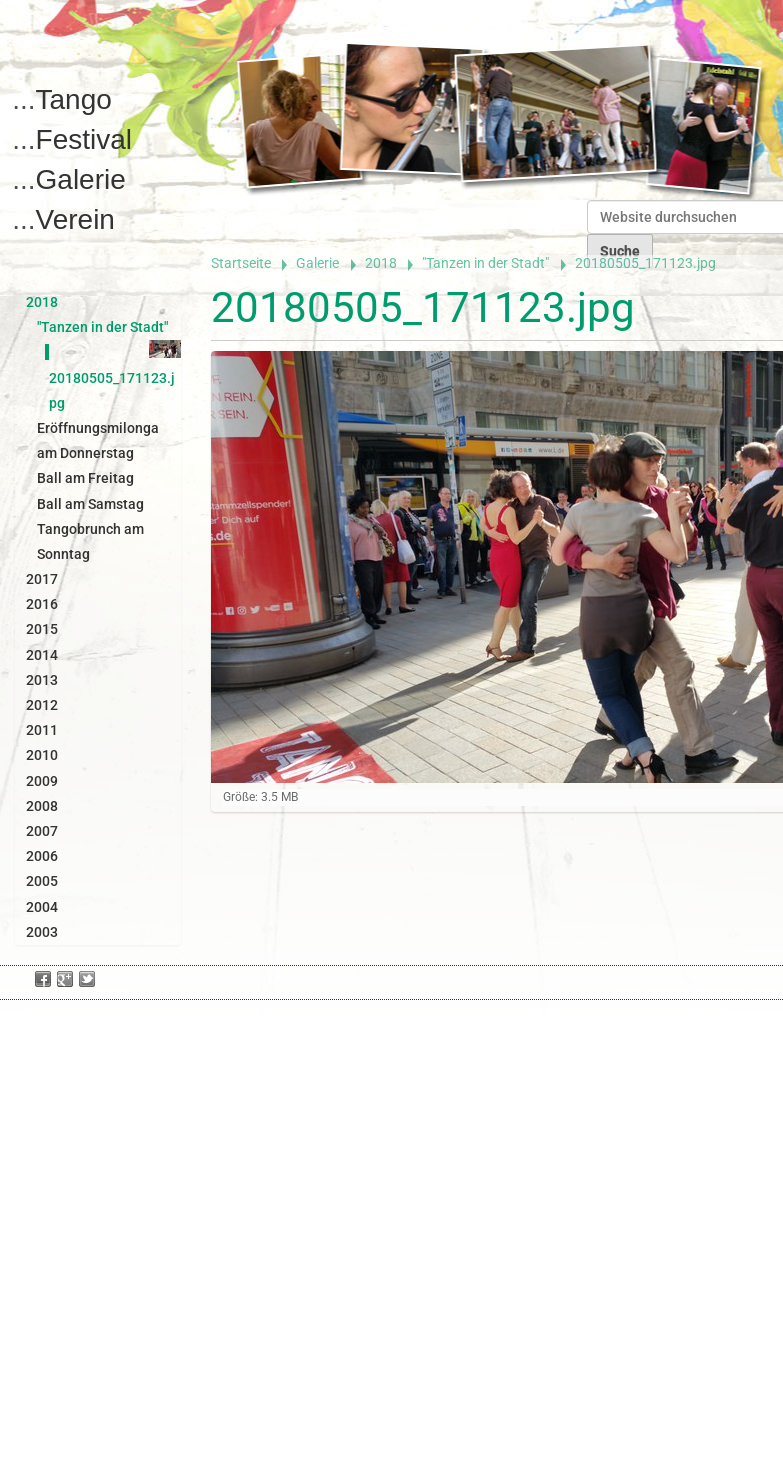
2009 (42, 781)
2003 (42, 932)
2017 (42, 579)
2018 (381, 263)
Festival (84, 139)
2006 (42, 856)
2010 (42, 755)
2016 (42, 604)
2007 (42, 831)
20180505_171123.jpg (112, 377)
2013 (42, 680)
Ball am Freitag (85, 478)
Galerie (81, 179)
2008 (42, 806)
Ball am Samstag (90, 504)
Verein (75, 219)
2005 (42, 881)
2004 (42, 907)
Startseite (241, 263)
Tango (74, 99)
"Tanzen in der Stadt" (485, 263)
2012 (42, 705)
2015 (42, 629)
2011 (42, 730)
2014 (42, 655)
